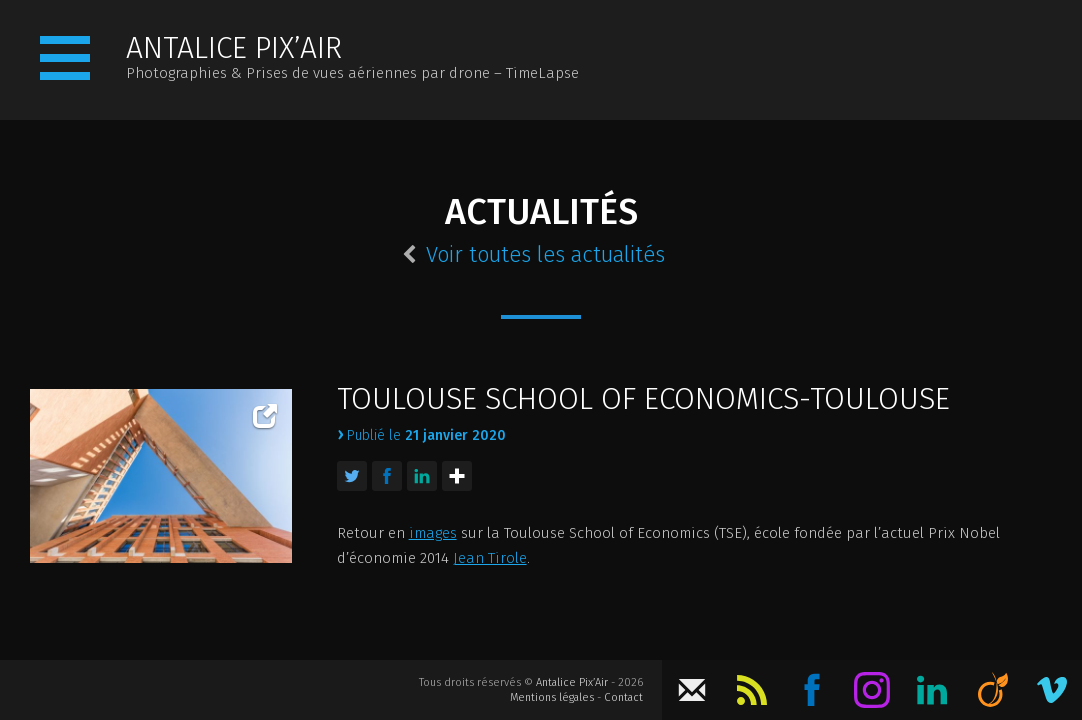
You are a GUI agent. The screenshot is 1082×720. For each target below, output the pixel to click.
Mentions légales (552, 697)
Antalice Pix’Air (572, 682)
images (433, 533)
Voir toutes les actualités (533, 255)
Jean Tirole (490, 558)
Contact (623, 697)
